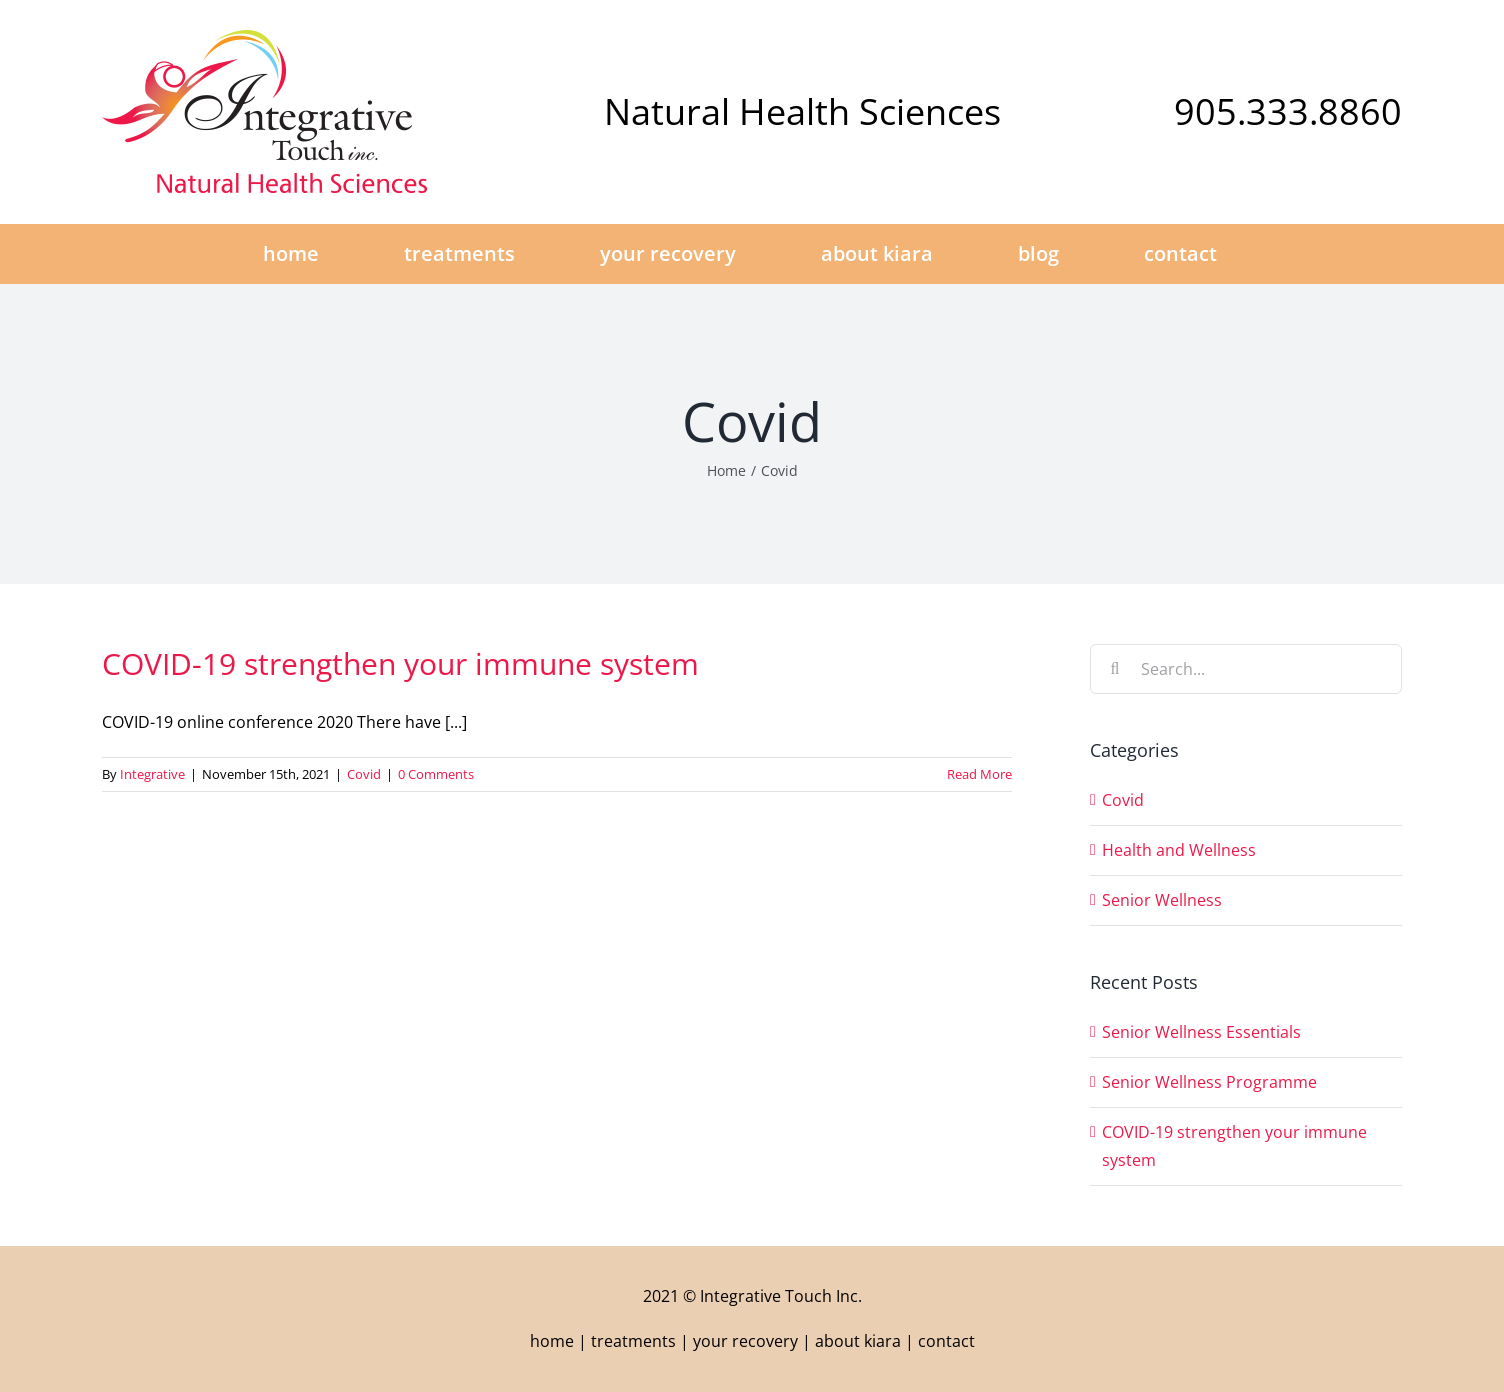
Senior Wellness (1162, 900)
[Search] (1115, 669)
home (552, 1341)
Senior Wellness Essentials (1201, 1032)
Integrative (152, 774)
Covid (364, 774)
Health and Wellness (1179, 850)
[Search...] (1246, 669)
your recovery (745, 1341)
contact (946, 1341)
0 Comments (436, 774)
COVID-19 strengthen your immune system (400, 663)
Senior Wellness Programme (1209, 1082)
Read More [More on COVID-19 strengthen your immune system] (979, 774)
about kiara (858, 1341)
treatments (633, 1341)
